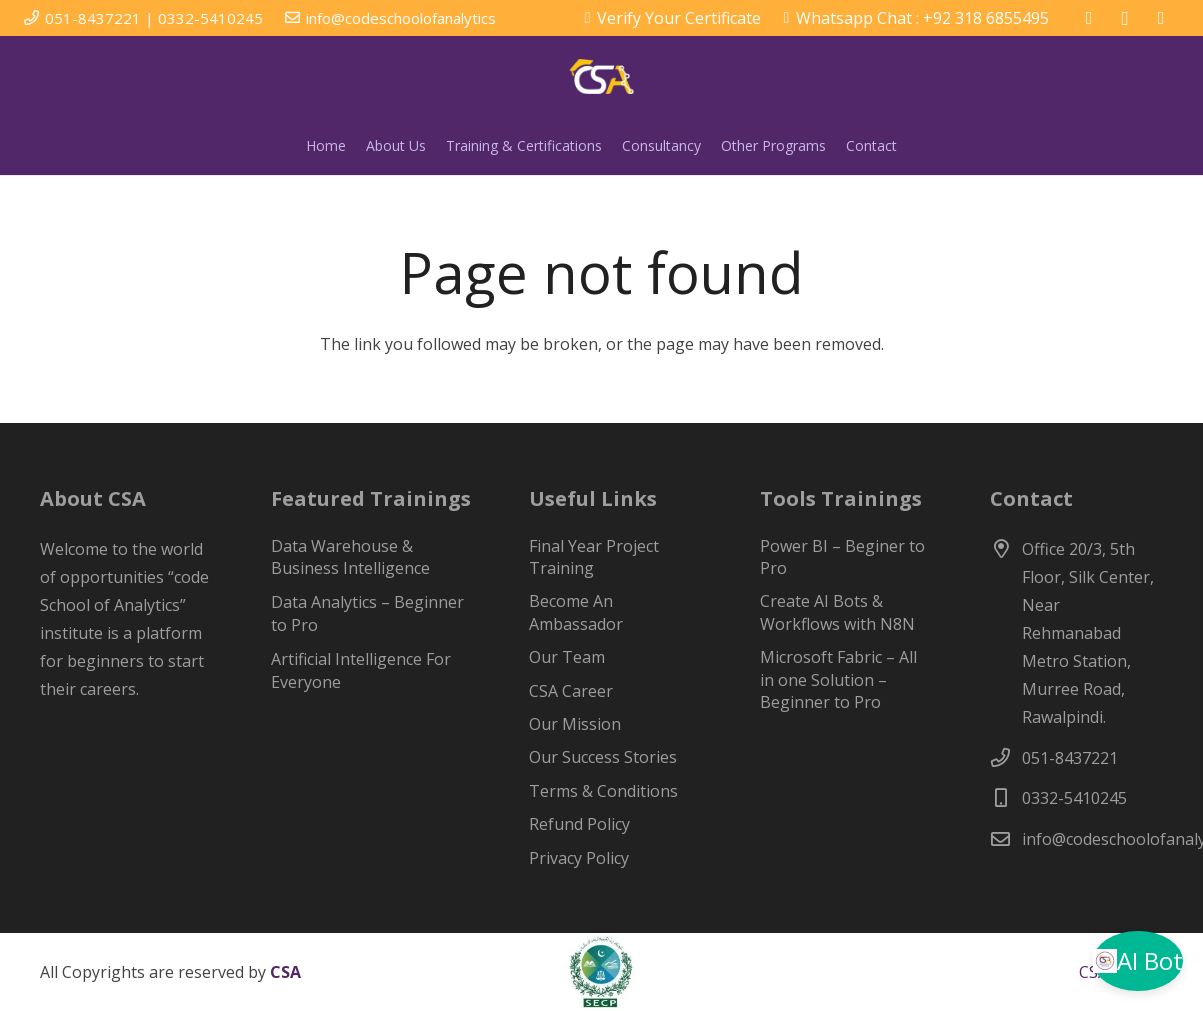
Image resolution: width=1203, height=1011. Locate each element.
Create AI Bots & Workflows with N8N (837, 612)
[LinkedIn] (1161, 18)
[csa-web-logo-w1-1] (602, 76)
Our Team (567, 657)
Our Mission (575, 724)
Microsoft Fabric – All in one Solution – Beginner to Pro (838, 679)
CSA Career (571, 691)
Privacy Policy (579, 858)
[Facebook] (1089, 18)
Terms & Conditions (603, 791)
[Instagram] (1125, 18)
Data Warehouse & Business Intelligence (350, 557)
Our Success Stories (603, 757)
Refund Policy (579, 824)
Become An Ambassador (576, 612)
